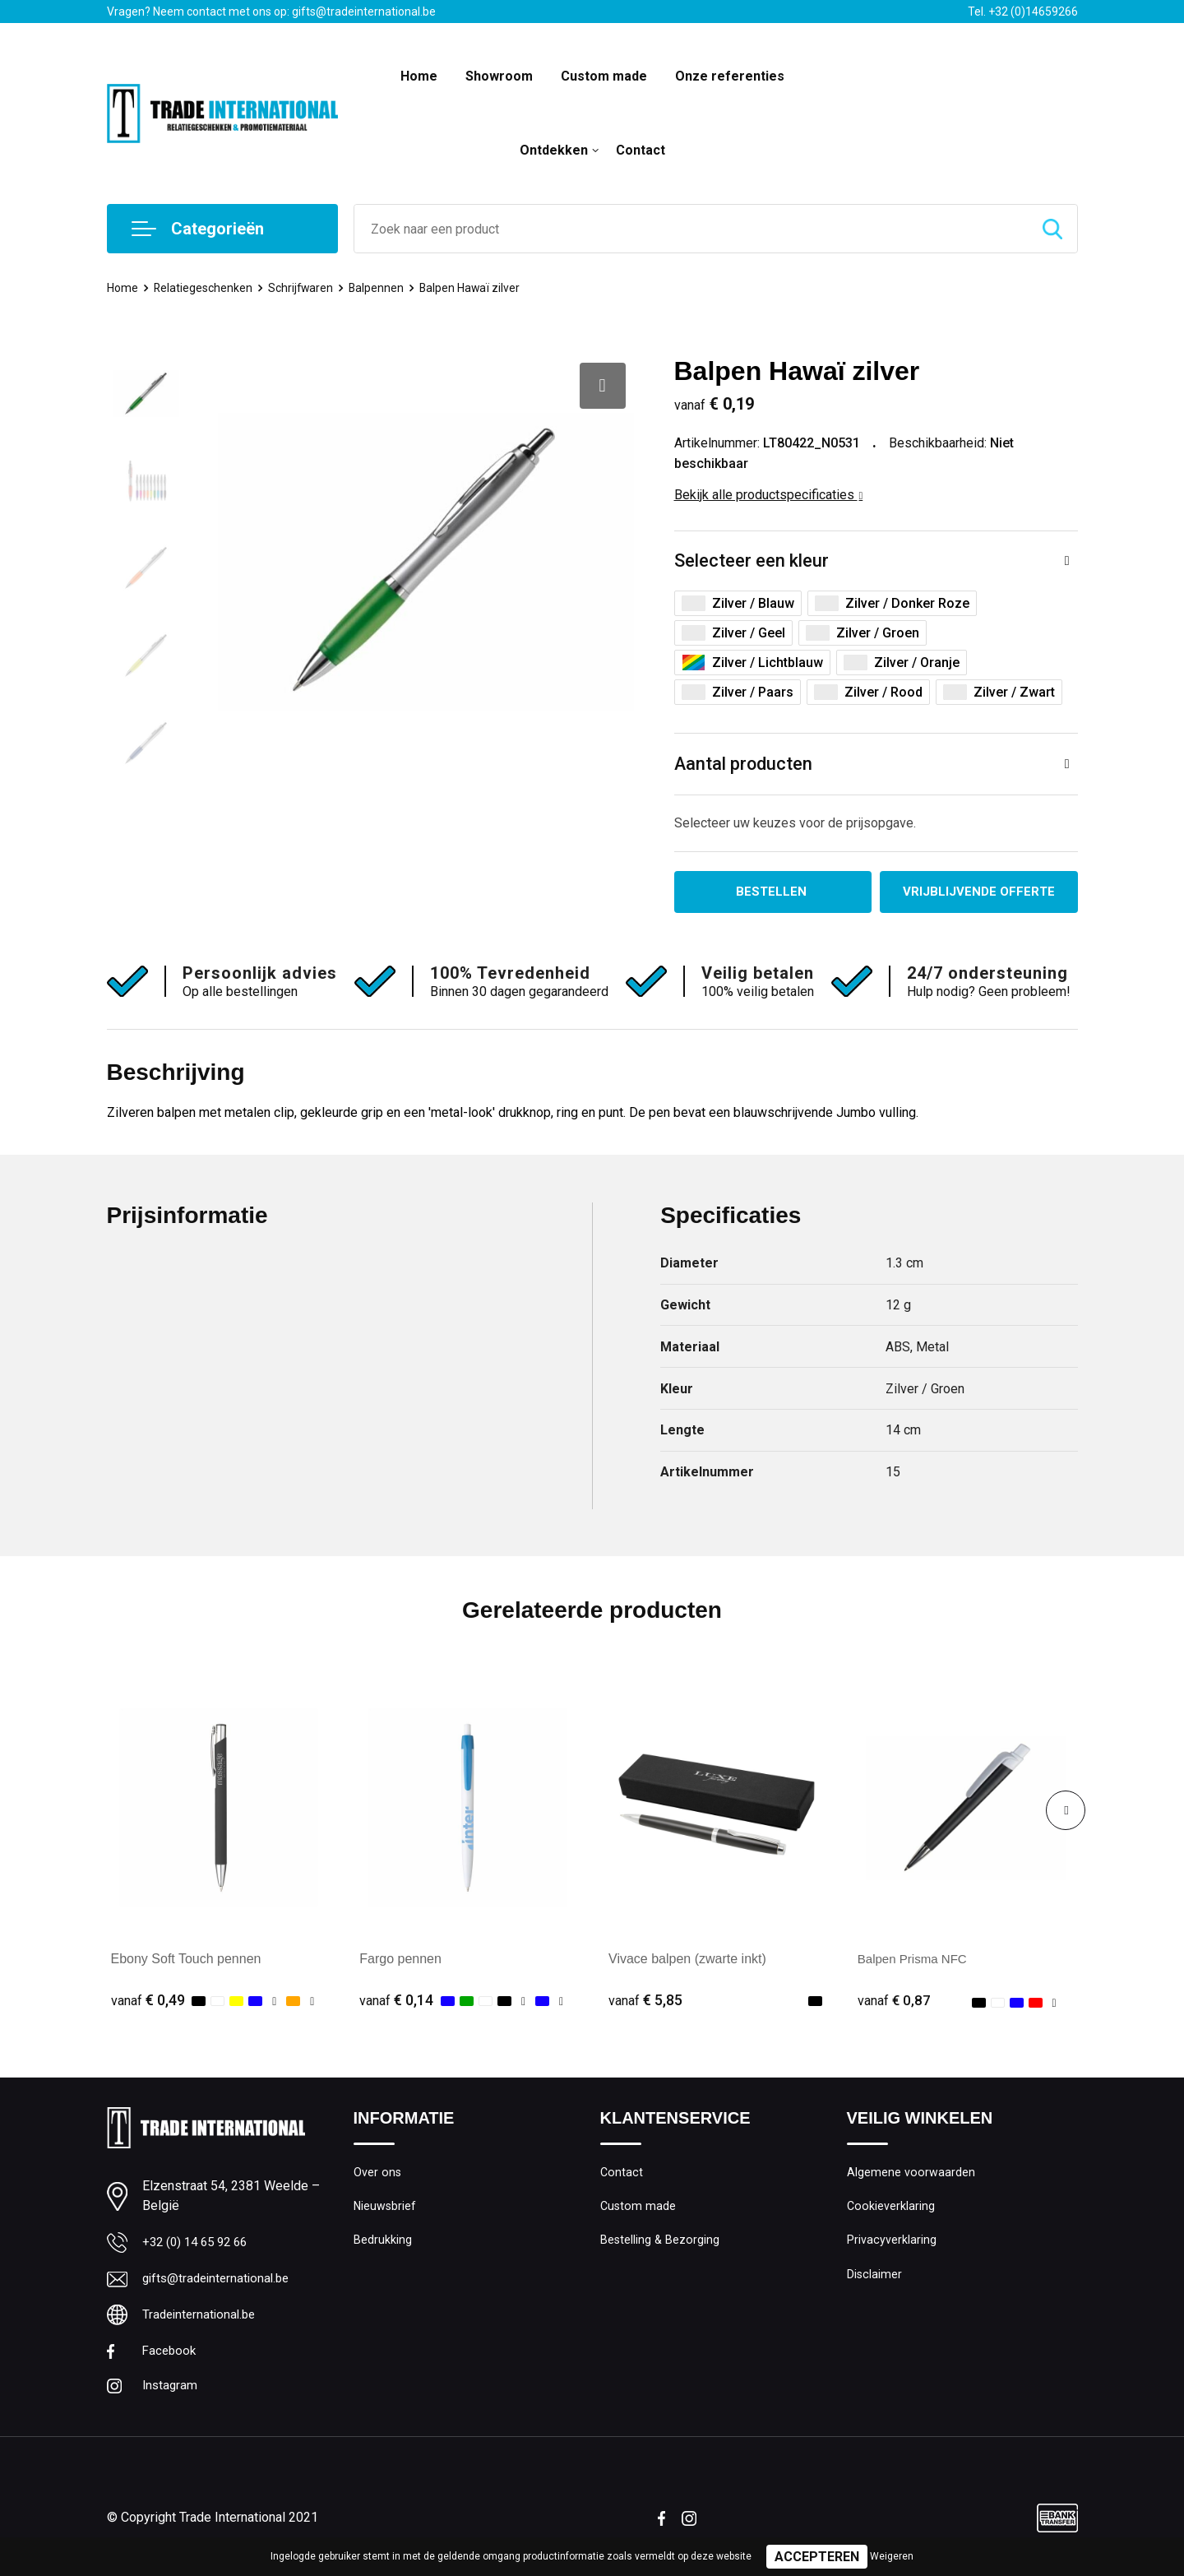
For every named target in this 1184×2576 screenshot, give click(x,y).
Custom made (604, 76)
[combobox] (691, 229)
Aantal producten (744, 764)
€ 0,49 (148, 2002)
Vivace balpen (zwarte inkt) (687, 1961)
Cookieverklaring (891, 2210)
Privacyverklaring (892, 2246)
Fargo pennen (400, 1961)
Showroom (499, 76)
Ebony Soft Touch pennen (186, 1961)
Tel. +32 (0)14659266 (1023, 11)
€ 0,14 (396, 2002)
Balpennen (383, 287)
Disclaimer (875, 2281)
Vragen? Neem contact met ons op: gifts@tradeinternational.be (271, 11)
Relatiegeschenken (206, 287)
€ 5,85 (645, 2002)
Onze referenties (729, 76)
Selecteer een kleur (751, 561)
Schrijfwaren (306, 287)
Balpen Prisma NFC (916, 1961)
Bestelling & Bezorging (660, 2246)
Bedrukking (383, 2246)
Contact (640, 150)
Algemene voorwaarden (911, 2175)
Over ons (378, 2175)
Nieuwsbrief (386, 2210)
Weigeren (891, 2556)
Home (418, 76)
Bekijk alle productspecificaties (768, 495)
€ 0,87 (895, 2002)
